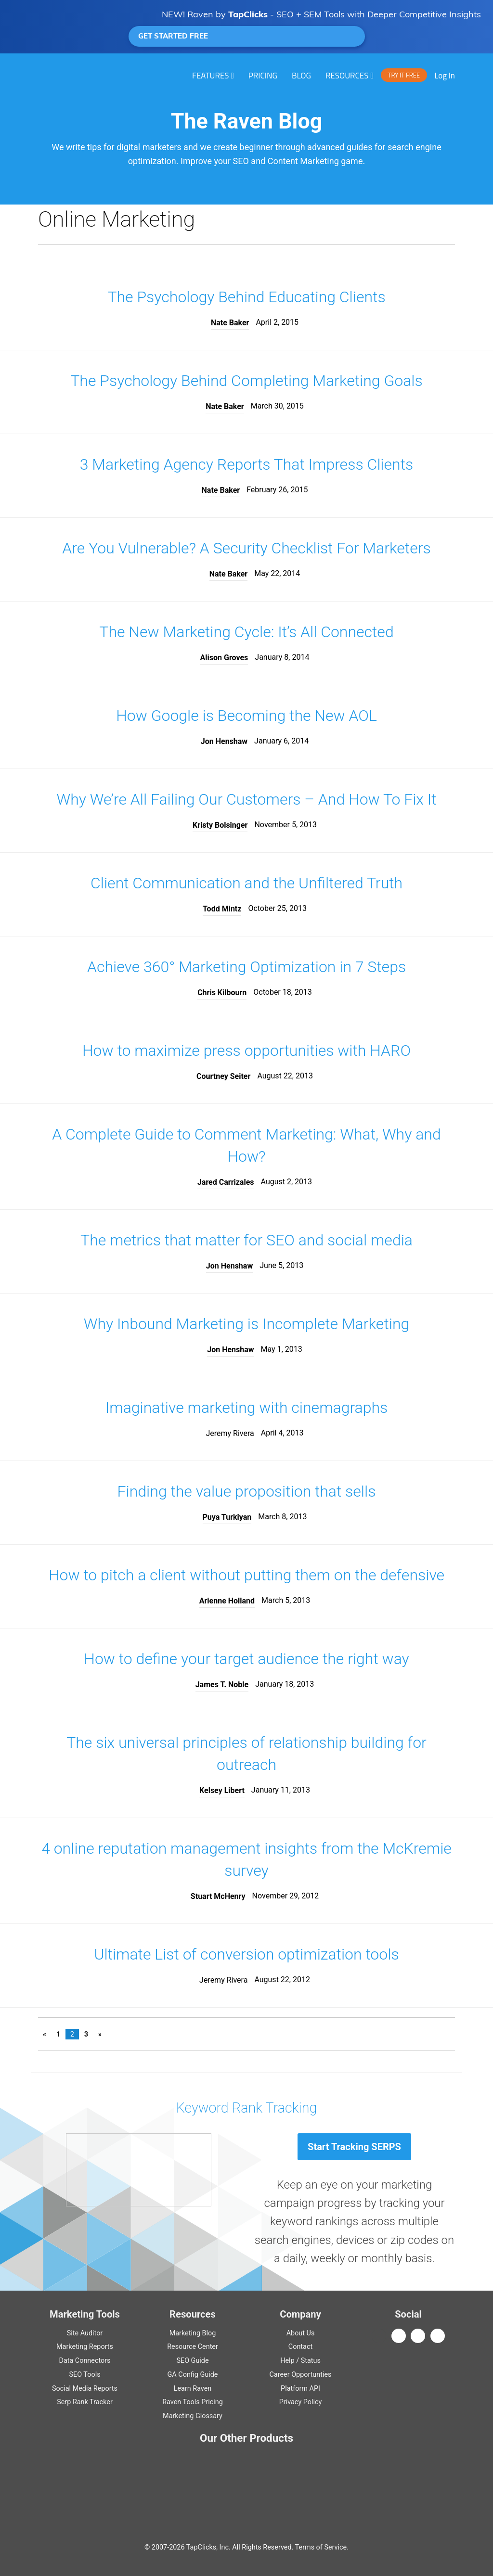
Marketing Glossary (192, 2416)
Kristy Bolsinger (220, 825)
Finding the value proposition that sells (246, 1491)
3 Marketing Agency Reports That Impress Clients (246, 464)
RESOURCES (347, 75)
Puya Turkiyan (227, 1517)
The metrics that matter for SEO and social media (246, 1240)
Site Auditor (85, 2333)
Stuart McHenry (218, 1896)
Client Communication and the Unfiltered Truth (246, 883)
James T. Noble (222, 1684)
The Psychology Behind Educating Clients (246, 297)
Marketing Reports (84, 2347)
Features (210, 75)
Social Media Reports (84, 2388)
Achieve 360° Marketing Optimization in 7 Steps (246, 967)
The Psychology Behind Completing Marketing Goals (246, 381)
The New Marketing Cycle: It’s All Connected (246, 632)
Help (287, 2361)
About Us (300, 2333)
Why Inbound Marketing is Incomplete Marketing (246, 1324)
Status (311, 2361)
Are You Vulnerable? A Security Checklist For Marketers (246, 548)
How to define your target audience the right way (246, 1659)
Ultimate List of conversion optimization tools (246, 1954)
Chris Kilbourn (221, 992)
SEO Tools (84, 2375)
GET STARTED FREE (246, 35)
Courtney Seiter (223, 1076)
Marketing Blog (192, 2333)
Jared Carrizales (225, 1182)
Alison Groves (224, 657)
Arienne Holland (227, 1600)
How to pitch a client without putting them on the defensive (246, 1575)
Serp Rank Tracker (85, 2402)
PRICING (262, 75)
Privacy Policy (300, 2402)
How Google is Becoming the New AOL (246, 715)
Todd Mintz (222, 908)
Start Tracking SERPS (354, 2147)
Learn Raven (193, 2388)
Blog (301, 75)
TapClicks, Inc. (208, 2547)
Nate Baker (230, 322)
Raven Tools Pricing (192, 2402)
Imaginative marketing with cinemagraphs (246, 1407)
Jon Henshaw (224, 741)
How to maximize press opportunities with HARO (246, 1050)
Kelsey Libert (222, 1790)
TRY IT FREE (404, 75)
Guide (192, 2361)
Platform (300, 2388)
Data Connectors (84, 2361)
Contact (300, 2347)
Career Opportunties (301, 2375)
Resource (192, 2347)
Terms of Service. (322, 2547)
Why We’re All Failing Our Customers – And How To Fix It (246, 799)
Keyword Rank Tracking (246, 2108)
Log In (444, 75)
